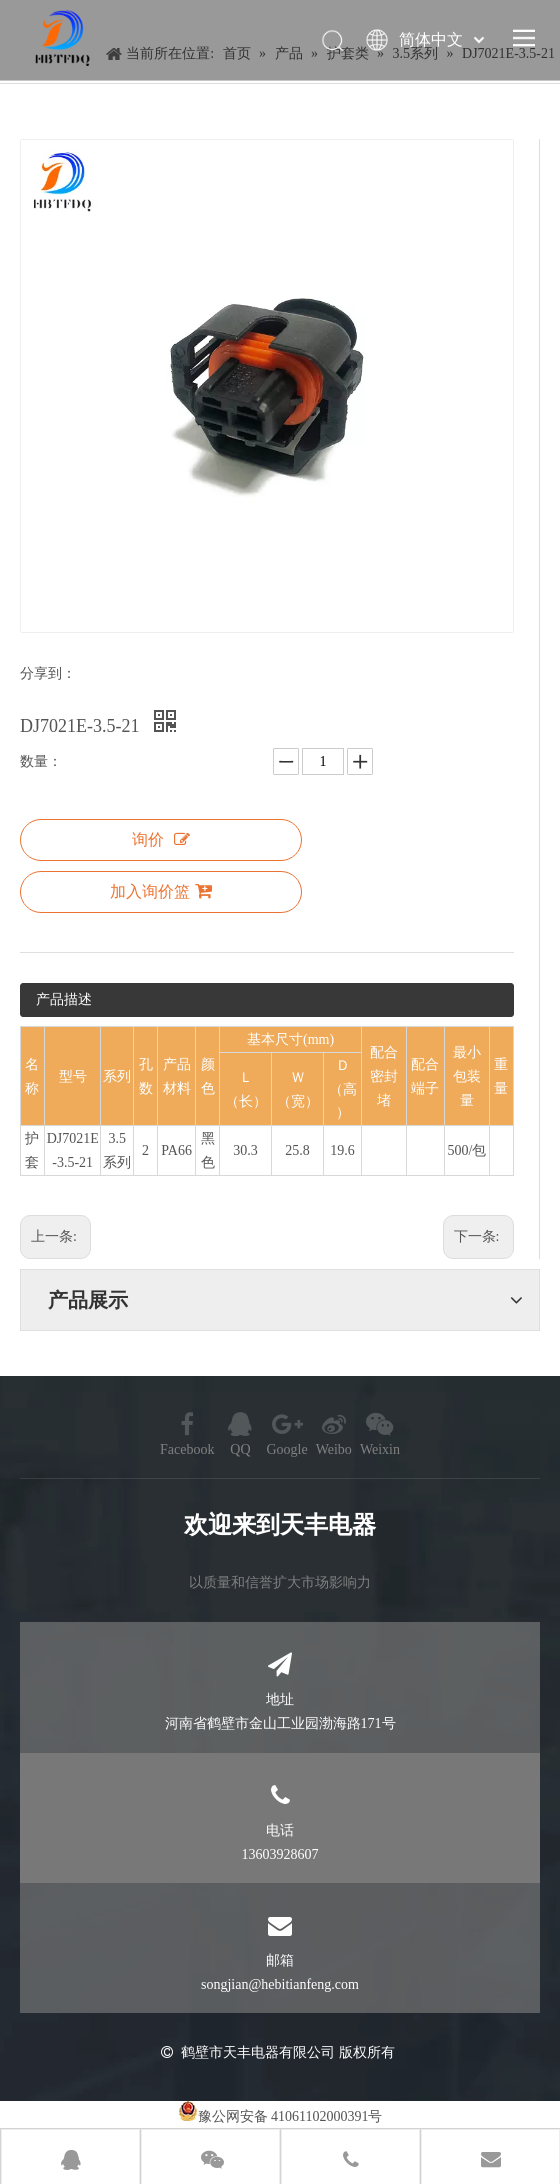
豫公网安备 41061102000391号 (290, 2116)
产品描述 (64, 999)
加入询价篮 (161, 891)
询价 (161, 839)
